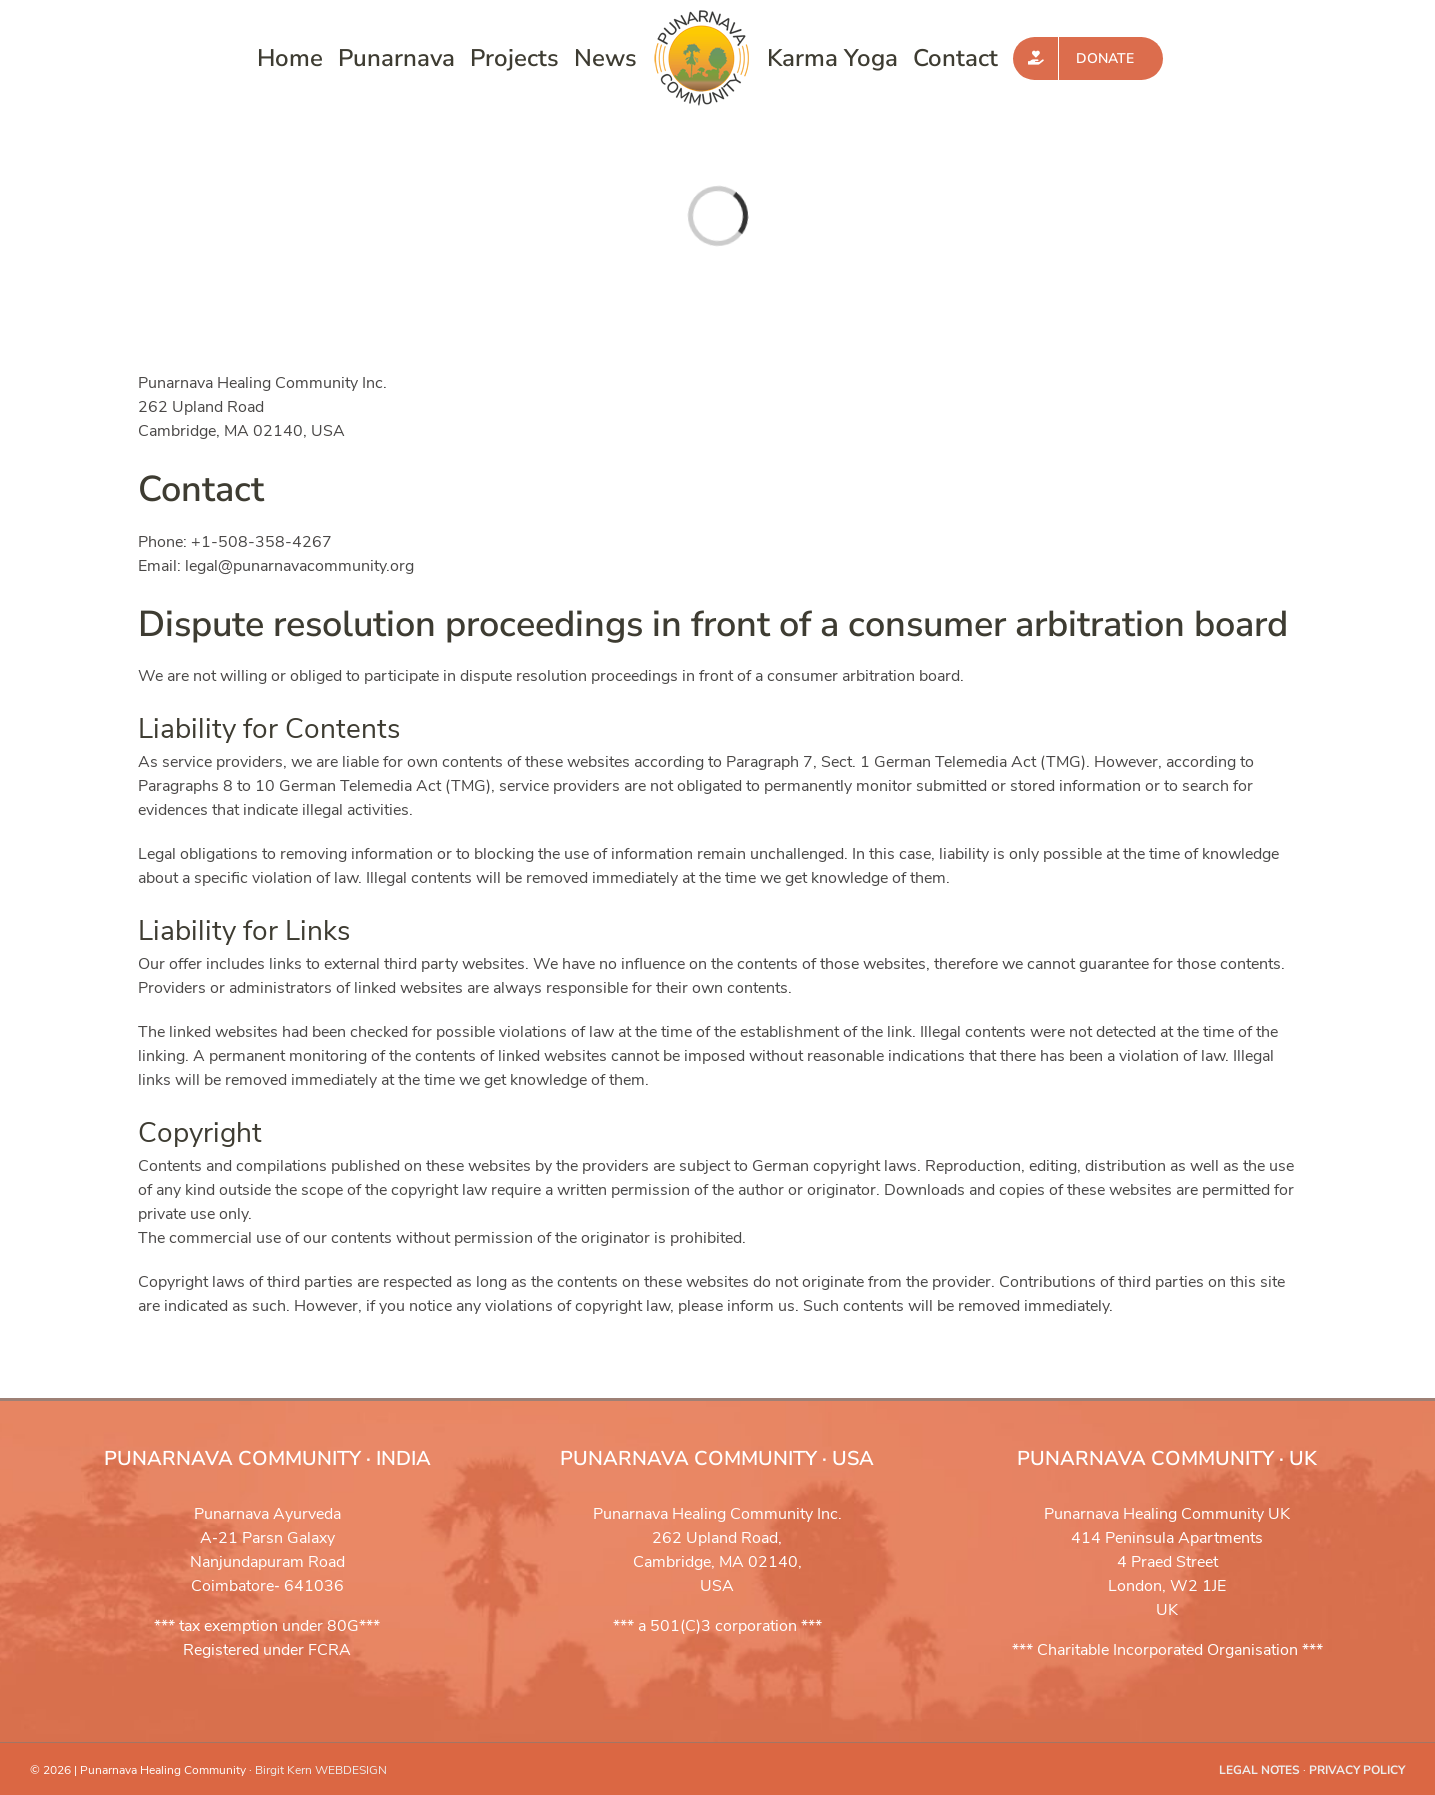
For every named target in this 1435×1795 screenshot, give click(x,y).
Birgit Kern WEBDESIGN (321, 1770)
